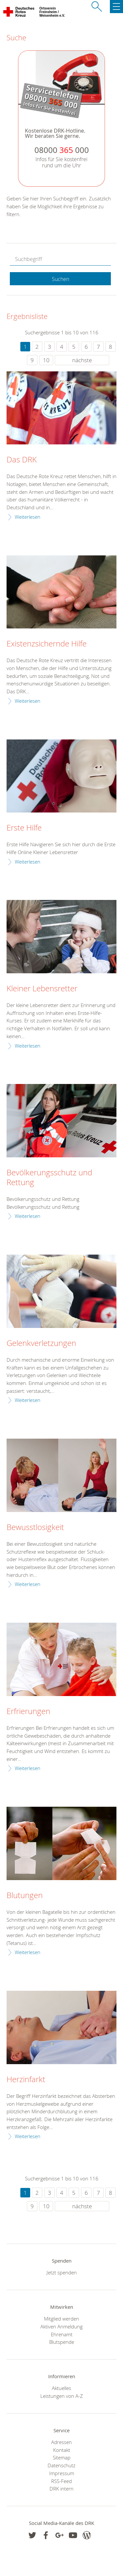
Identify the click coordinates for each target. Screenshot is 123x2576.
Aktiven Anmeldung (61, 2326)
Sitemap (62, 2457)
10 (46, 360)
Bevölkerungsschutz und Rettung (49, 1177)
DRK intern (61, 2488)
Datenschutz (61, 2465)
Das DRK (22, 460)
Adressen (61, 2442)
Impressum (61, 2473)
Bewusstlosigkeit (35, 1527)
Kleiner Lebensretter (42, 989)
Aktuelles (61, 2388)
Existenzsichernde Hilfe (47, 644)
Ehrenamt (61, 2334)
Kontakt (61, 2450)
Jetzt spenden (62, 2272)
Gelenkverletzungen (41, 1343)
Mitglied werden (61, 2318)
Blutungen (25, 1895)
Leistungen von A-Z (61, 2396)
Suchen (60, 279)
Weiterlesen (27, 516)
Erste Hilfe (24, 828)
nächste (82, 360)
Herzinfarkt (26, 2079)
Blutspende (61, 2342)
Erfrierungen (28, 1711)
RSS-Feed (61, 2481)
